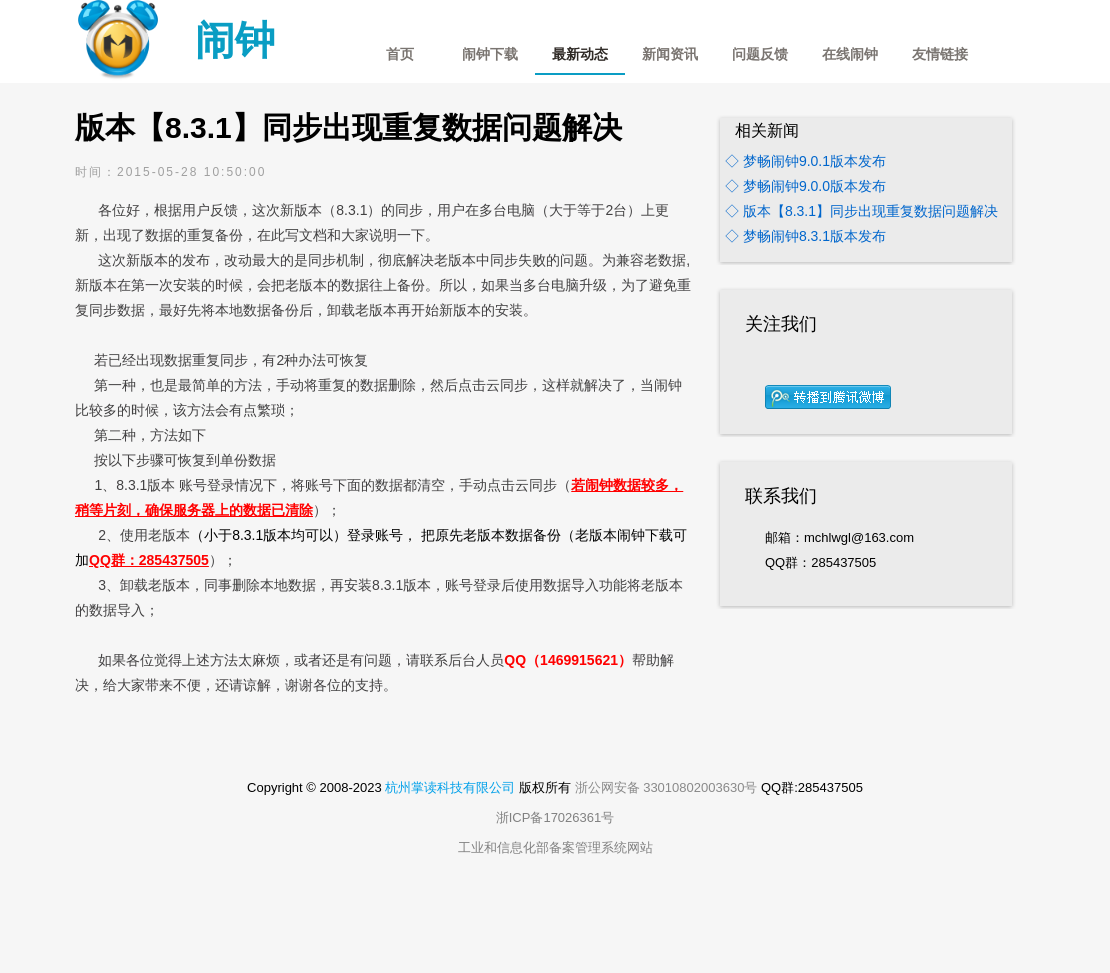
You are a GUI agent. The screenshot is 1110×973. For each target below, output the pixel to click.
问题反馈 (760, 54)
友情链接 (940, 54)
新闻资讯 (670, 54)
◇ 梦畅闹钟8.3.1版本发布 (805, 236)
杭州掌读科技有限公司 (450, 787)
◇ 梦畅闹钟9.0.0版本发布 (805, 186)
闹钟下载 (490, 54)
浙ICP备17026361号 (555, 817)
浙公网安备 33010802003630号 (666, 787)
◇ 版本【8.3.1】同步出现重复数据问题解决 (861, 211)
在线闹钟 (850, 54)
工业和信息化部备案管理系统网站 (555, 847)
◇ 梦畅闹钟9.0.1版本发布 (805, 161)
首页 (400, 54)
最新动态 (580, 54)
